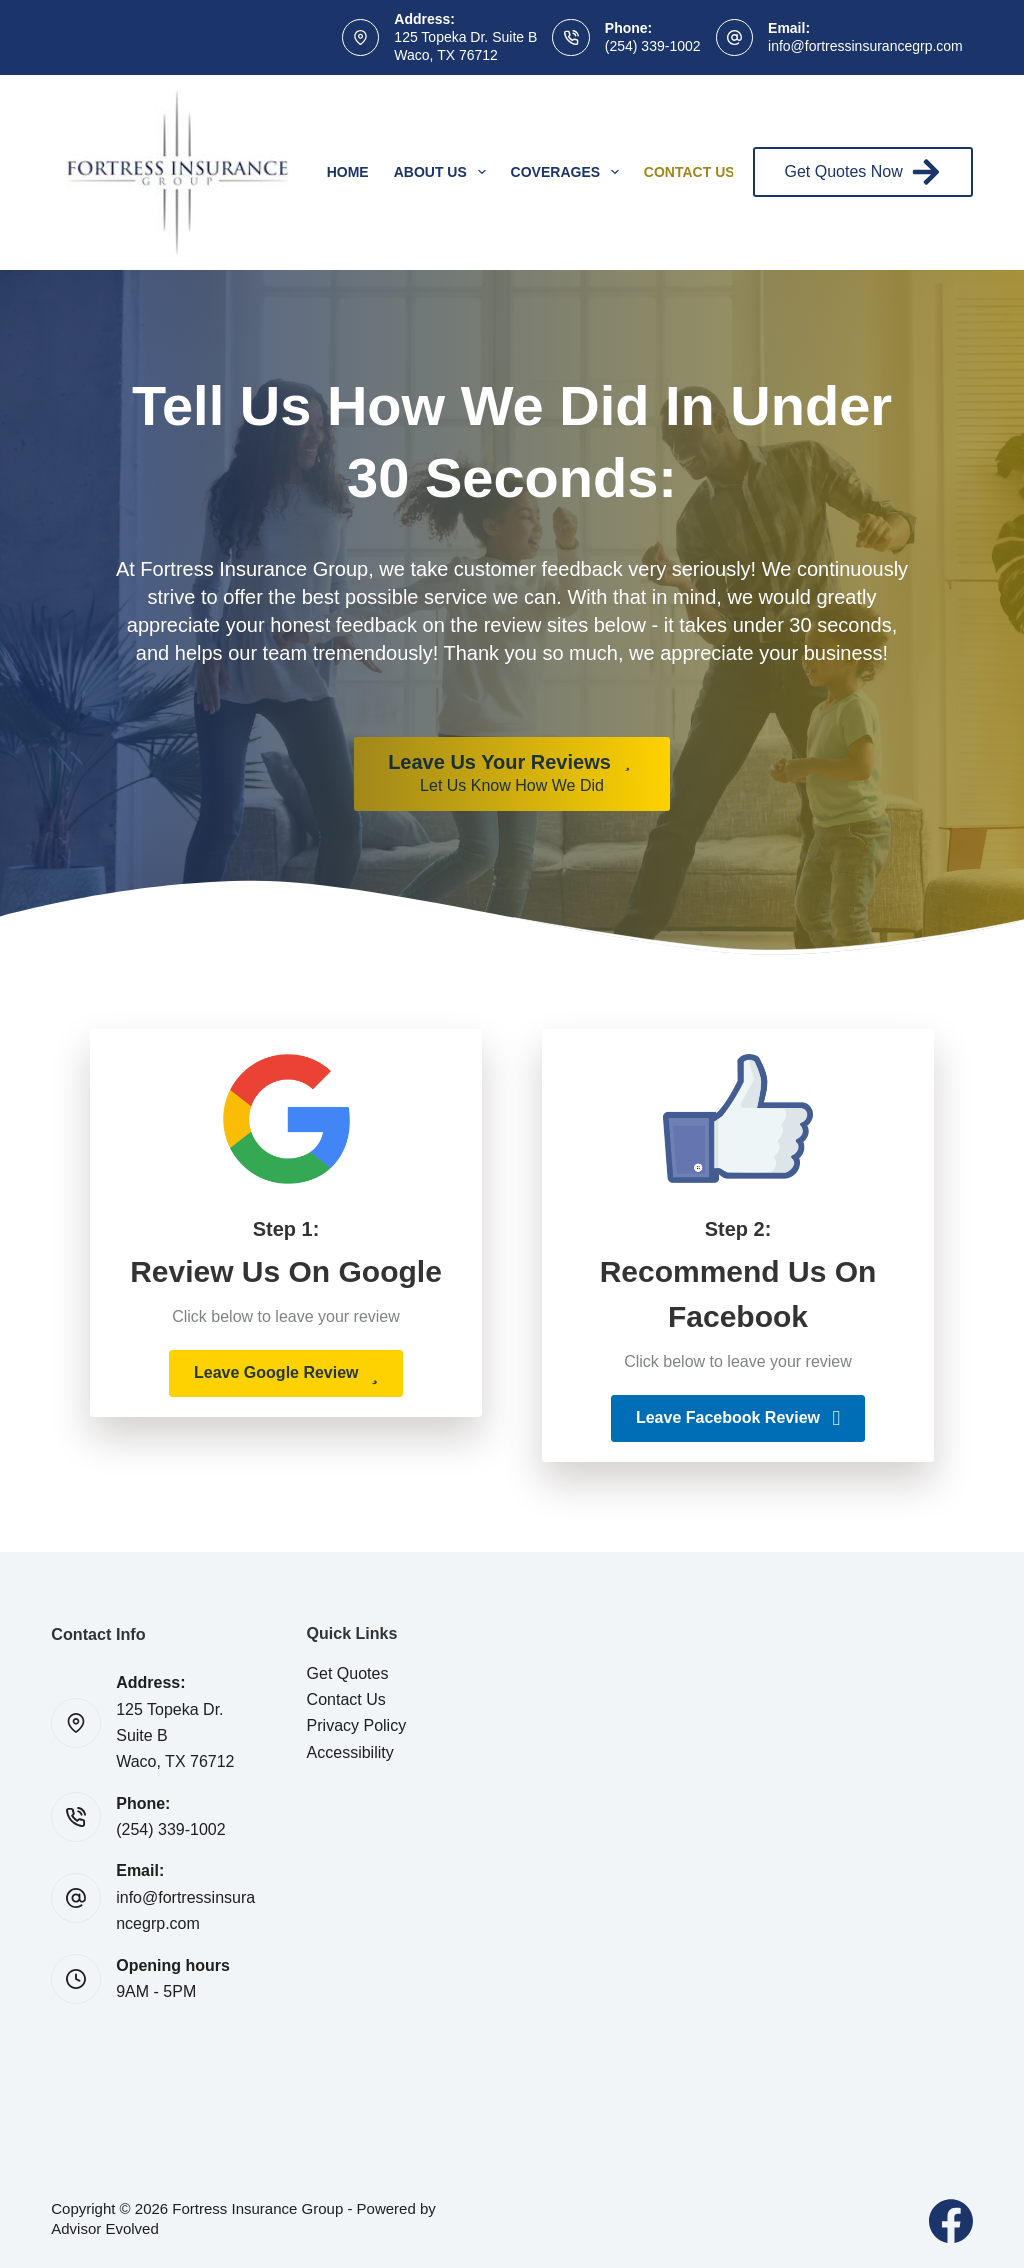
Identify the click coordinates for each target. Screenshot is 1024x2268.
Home (348, 172)
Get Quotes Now (863, 172)
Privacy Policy (357, 1725)
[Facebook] (951, 2221)
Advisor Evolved (105, 2228)
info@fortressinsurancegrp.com (865, 46)
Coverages (569, 172)
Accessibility (350, 1752)
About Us (444, 172)
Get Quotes (348, 1673)
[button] (286, 1373)
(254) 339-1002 (653, 46)
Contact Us (703, 172)
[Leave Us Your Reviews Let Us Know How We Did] (512, 774)
